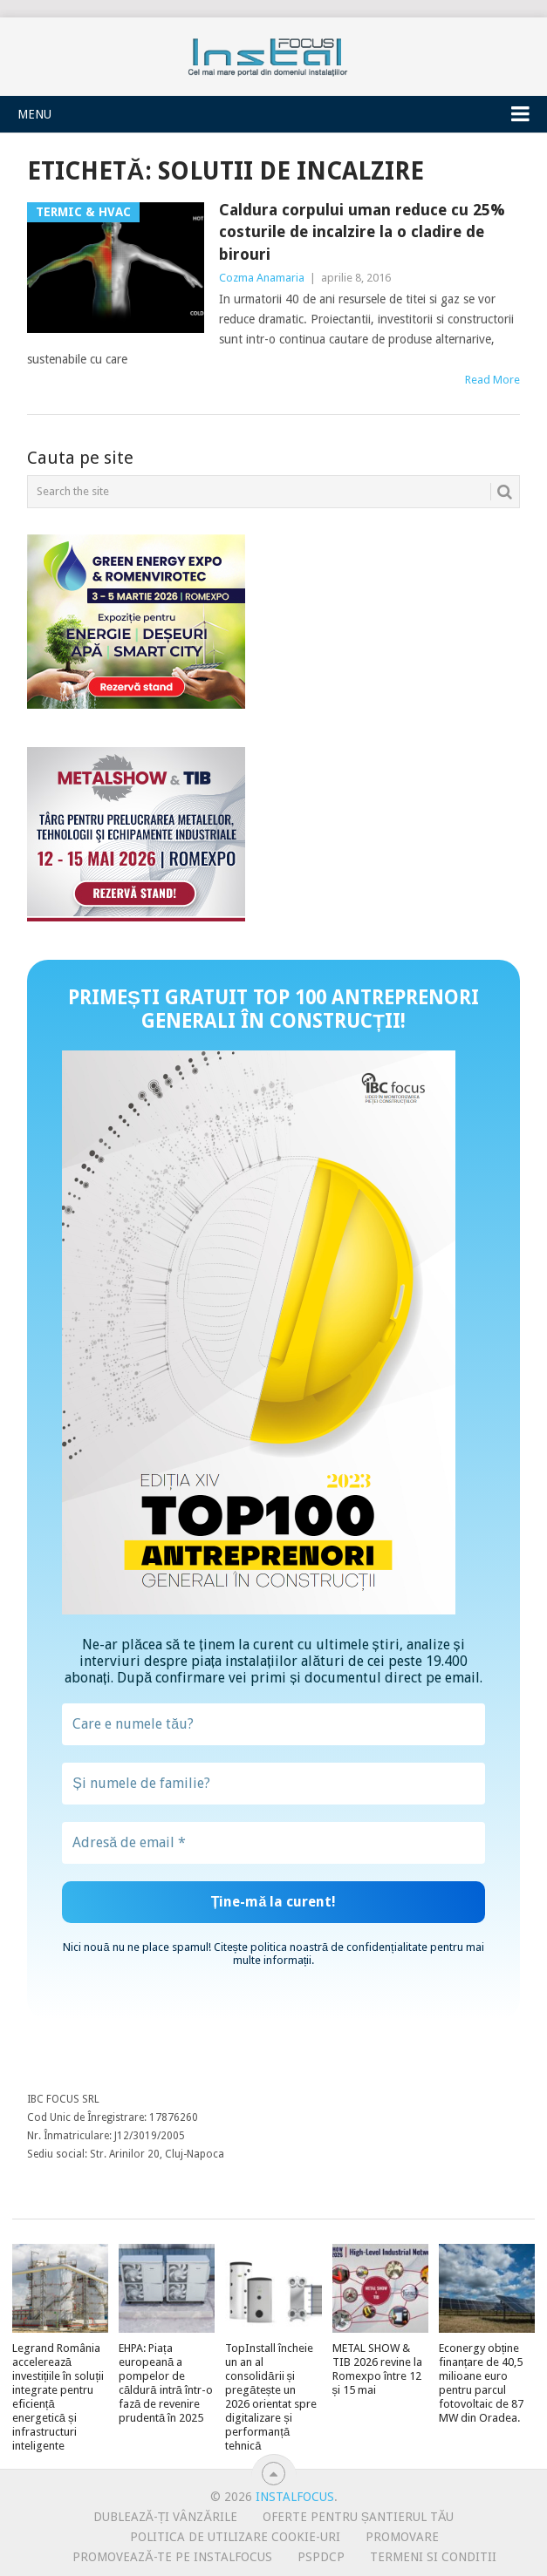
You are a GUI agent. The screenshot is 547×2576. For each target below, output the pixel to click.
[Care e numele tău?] (273, 1724)
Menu (34, 114)
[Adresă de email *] (273, 1843)
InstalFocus (274, 53)
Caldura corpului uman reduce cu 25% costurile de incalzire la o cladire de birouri (362, 231)
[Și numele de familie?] (273, 1784)
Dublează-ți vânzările (165, 2517)
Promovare (402, 2537)
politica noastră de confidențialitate (338, 1947)
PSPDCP (321, 2557)
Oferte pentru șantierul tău (359, 2517)
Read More (492, 379)
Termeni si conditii (433, 2557)
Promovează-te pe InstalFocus (171, 2557)
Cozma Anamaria (261, 277)
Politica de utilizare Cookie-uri (235, 2537)
